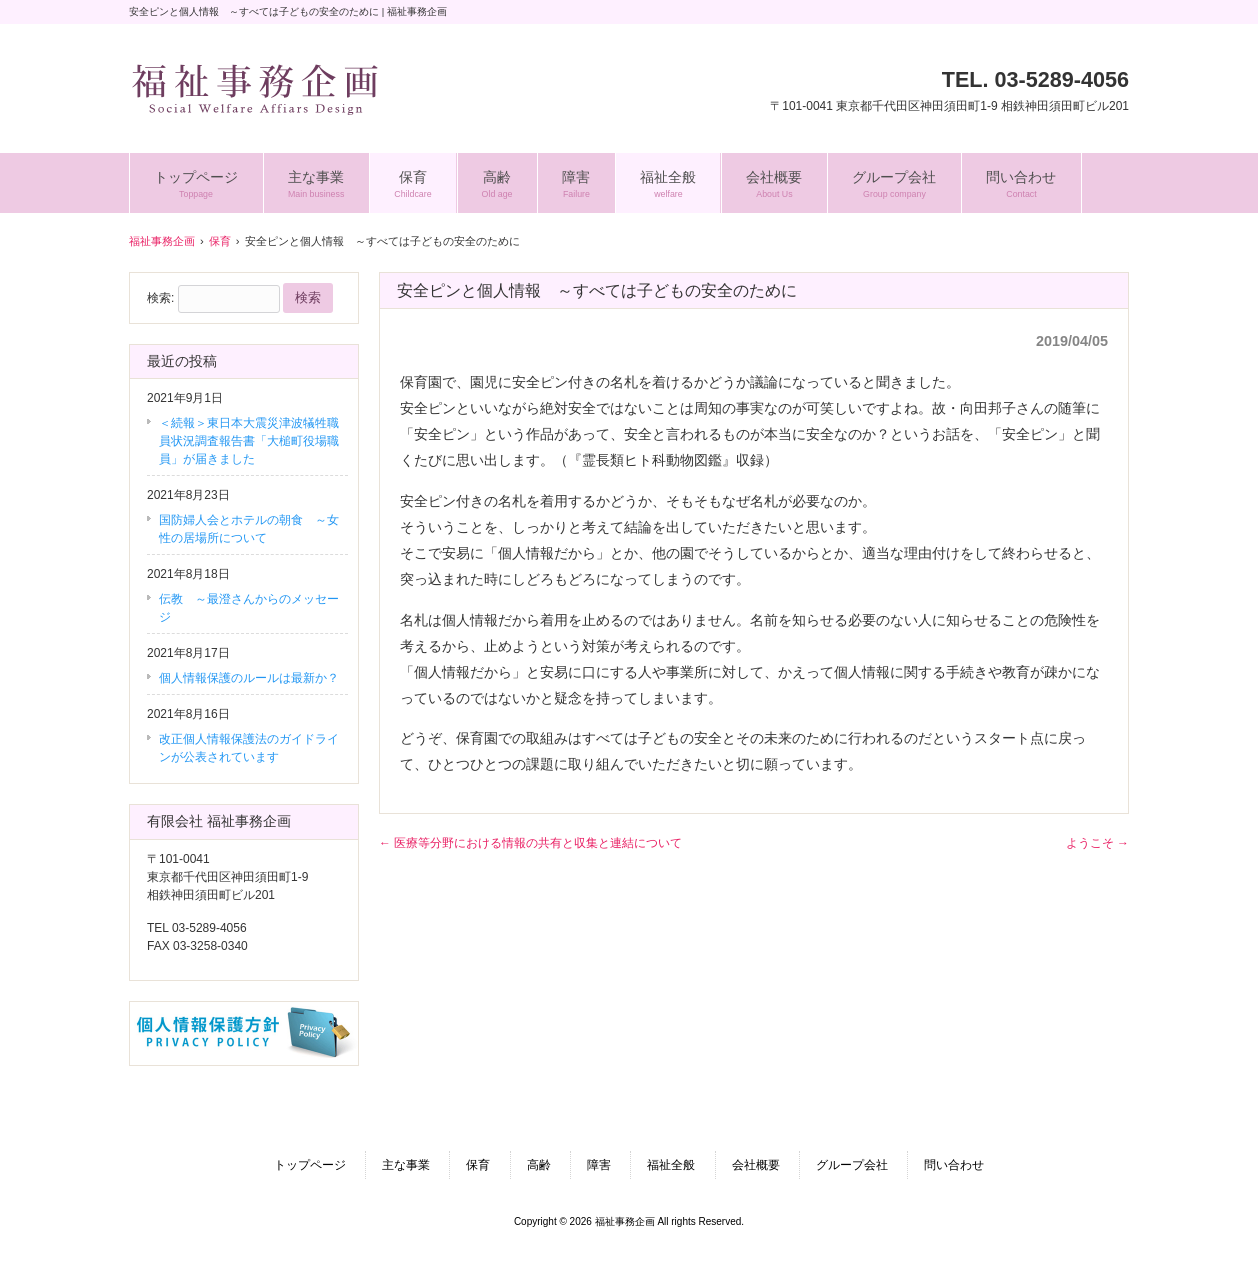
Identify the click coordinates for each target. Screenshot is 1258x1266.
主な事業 (406, 1165)
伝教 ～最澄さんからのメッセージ (249, 608)
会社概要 (756, 1165)
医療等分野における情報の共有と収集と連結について (530, 843)
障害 (599, 1165)
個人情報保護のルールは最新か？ (249, 678)
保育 (478, 1165)
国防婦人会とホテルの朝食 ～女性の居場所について (249, 529)
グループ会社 (852, 1165)
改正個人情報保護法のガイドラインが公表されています (249, 748)
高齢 (539, 1165)
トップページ (310, 1165)
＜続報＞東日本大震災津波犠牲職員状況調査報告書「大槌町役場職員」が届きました (249, 441)
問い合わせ (954, 1165)
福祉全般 (671, 1165)
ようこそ (1097, 843)
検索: (160, 298)
